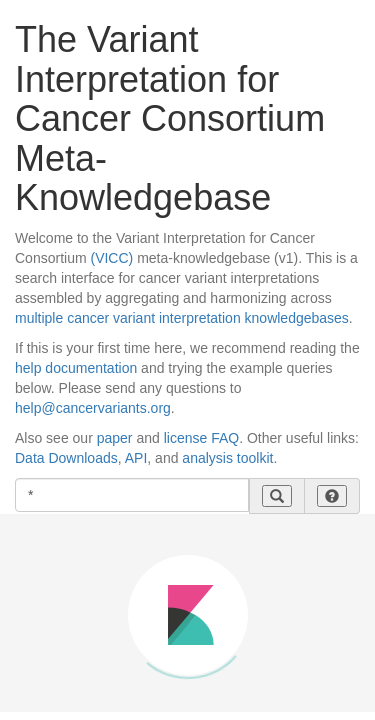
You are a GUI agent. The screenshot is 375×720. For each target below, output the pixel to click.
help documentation (76, 368)
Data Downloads (66, 458)
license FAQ (201, 438)
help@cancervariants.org (93, 408)
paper (115, 438)
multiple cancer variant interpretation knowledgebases (182, 318)
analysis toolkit (227, 458)
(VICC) (111, 258)
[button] (332, 496)
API (136, 458)
